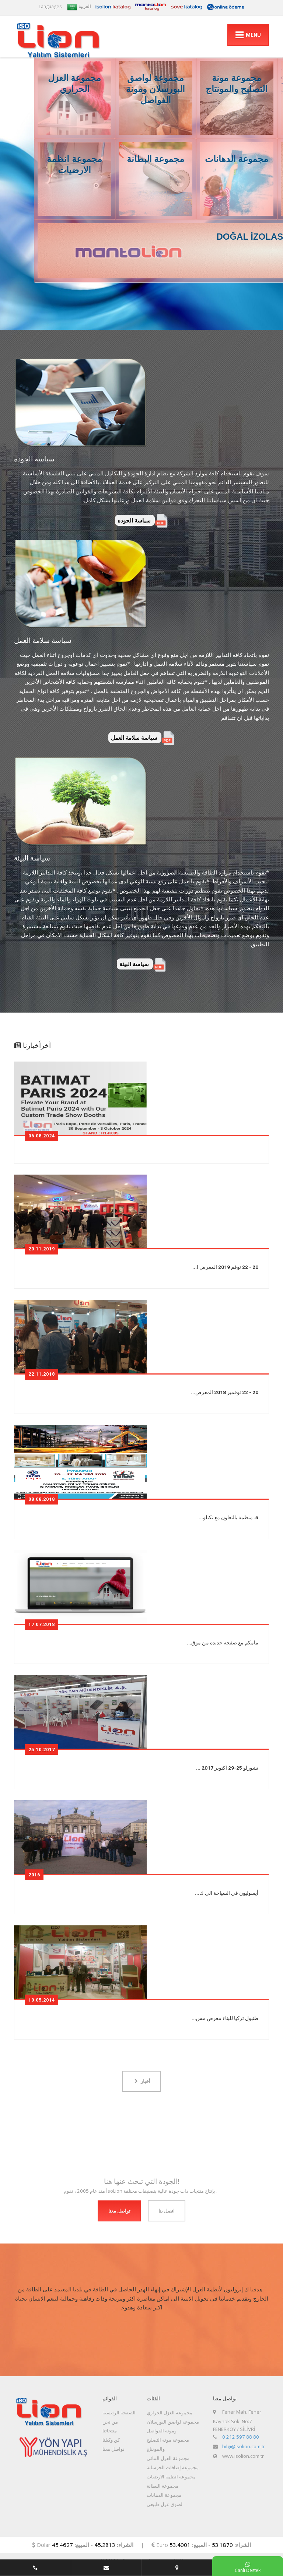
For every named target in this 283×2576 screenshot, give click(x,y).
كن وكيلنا (111, 2439)
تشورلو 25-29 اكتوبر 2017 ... (227, 1768)
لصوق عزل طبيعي (164, 2504)
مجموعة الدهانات (164, 2495)
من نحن (110, 2421)
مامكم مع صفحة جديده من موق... (222, 1643)
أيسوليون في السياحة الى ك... (226, 1893)
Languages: (51, 6)
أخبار (142, 2081)
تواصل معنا (119, 2211)
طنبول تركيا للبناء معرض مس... (225, 2018)
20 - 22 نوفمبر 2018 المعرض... (224, 1392)
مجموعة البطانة (162, 2485)
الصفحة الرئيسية (119, 2412)
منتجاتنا (109, 2430)
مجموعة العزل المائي (168, 2458)
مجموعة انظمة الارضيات (171, 2476)
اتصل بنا (166, 2211)
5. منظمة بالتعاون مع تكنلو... (228, 1517)
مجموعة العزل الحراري (169, 2412)
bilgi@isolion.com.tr (243, 2446)
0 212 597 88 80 (240, 2437)
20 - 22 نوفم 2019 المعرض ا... (225, 1267)
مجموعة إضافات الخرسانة (173, 2467)
